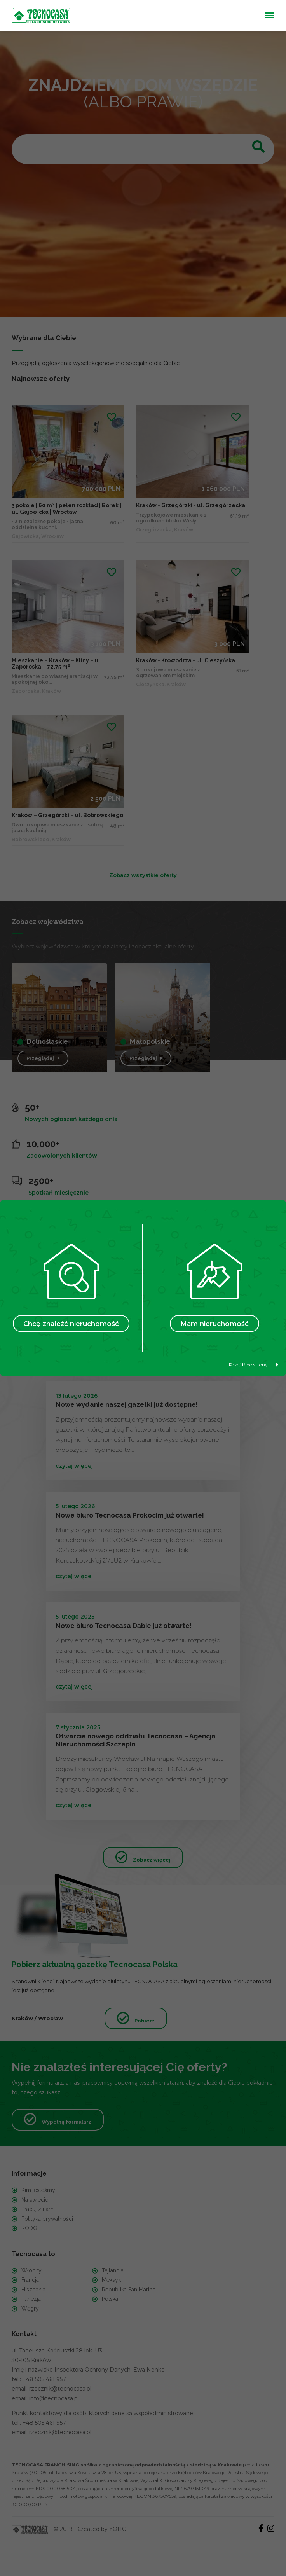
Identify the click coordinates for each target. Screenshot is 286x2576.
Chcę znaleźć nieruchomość (71, 1323)
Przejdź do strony (253, 1364)
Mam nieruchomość (214, 1323)
